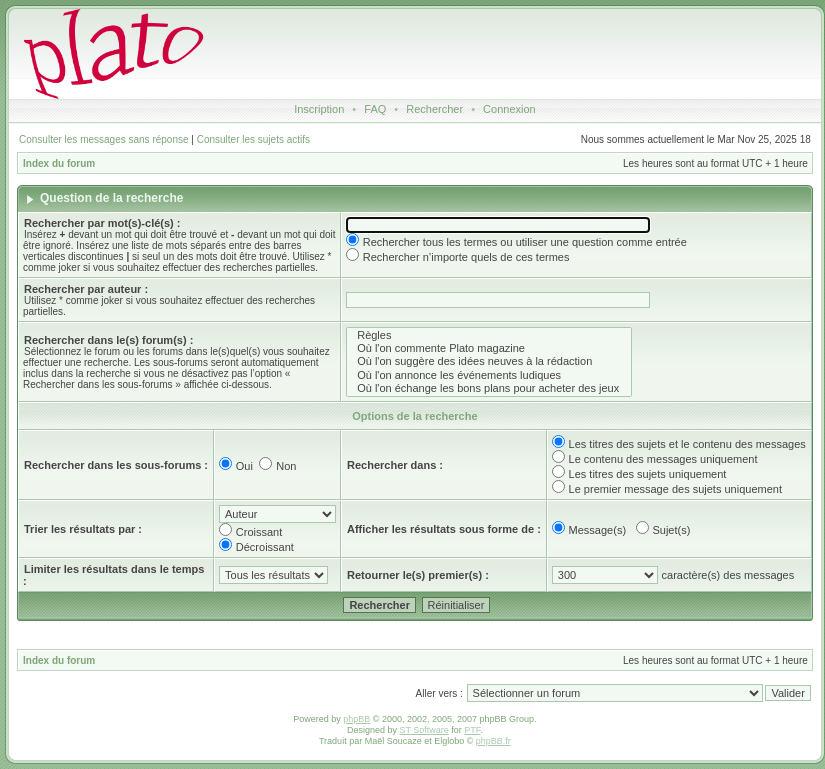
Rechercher (434, 109)
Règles (489, 335)
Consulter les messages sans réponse (104, 139)
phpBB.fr (493, 741)
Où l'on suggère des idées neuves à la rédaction (489, 361)
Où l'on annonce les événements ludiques (489, 375)
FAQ (375, 109)
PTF (472, 730)
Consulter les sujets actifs (253, 139)
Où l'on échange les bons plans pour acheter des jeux (489, 388)
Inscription (319, 109)
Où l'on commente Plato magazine (489, 348)
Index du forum (59, 163)
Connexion (509, 109)
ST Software (423, 730)
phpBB (356, 719)
